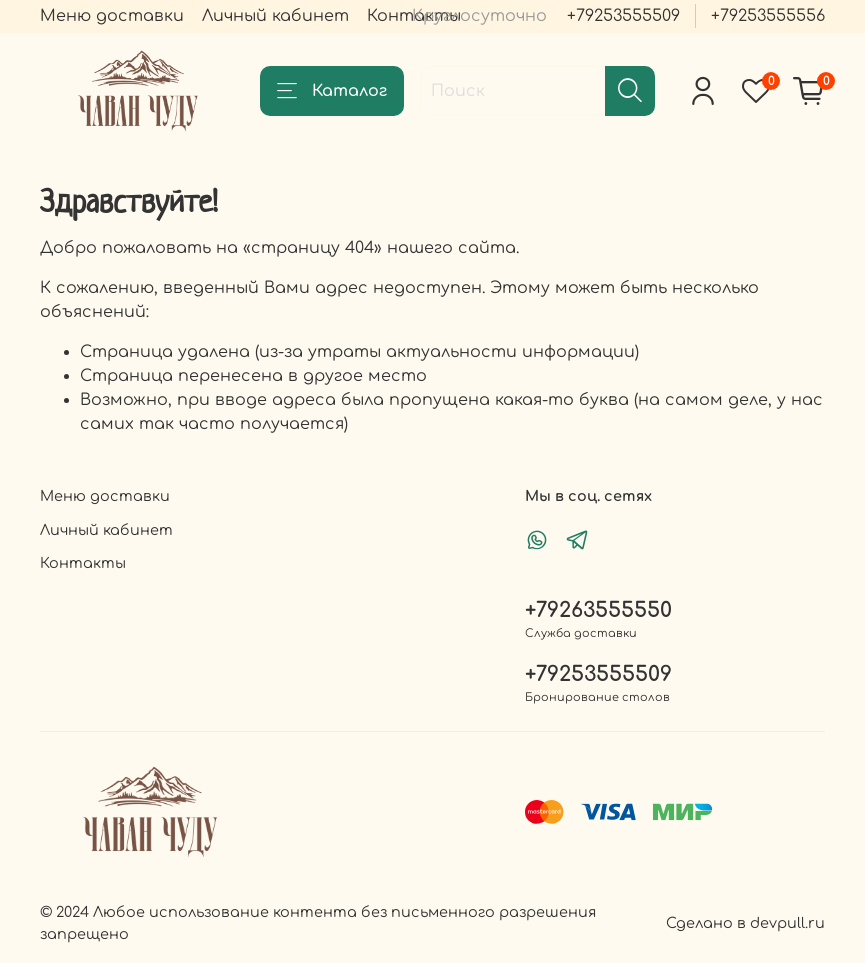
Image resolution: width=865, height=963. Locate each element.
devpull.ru (787, 923)
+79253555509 (623, 16)
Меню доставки (112, 16)
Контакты (83, 563)
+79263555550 (598, 610)
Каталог (332, 91)
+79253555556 (768, 16)
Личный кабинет (275, 16)
